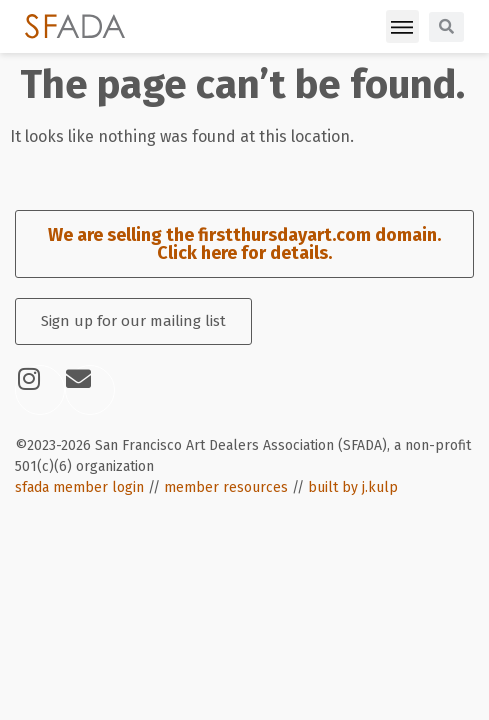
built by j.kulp (353, 487)
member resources (226, 487)
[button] (402, 26)
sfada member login (79, 487)
